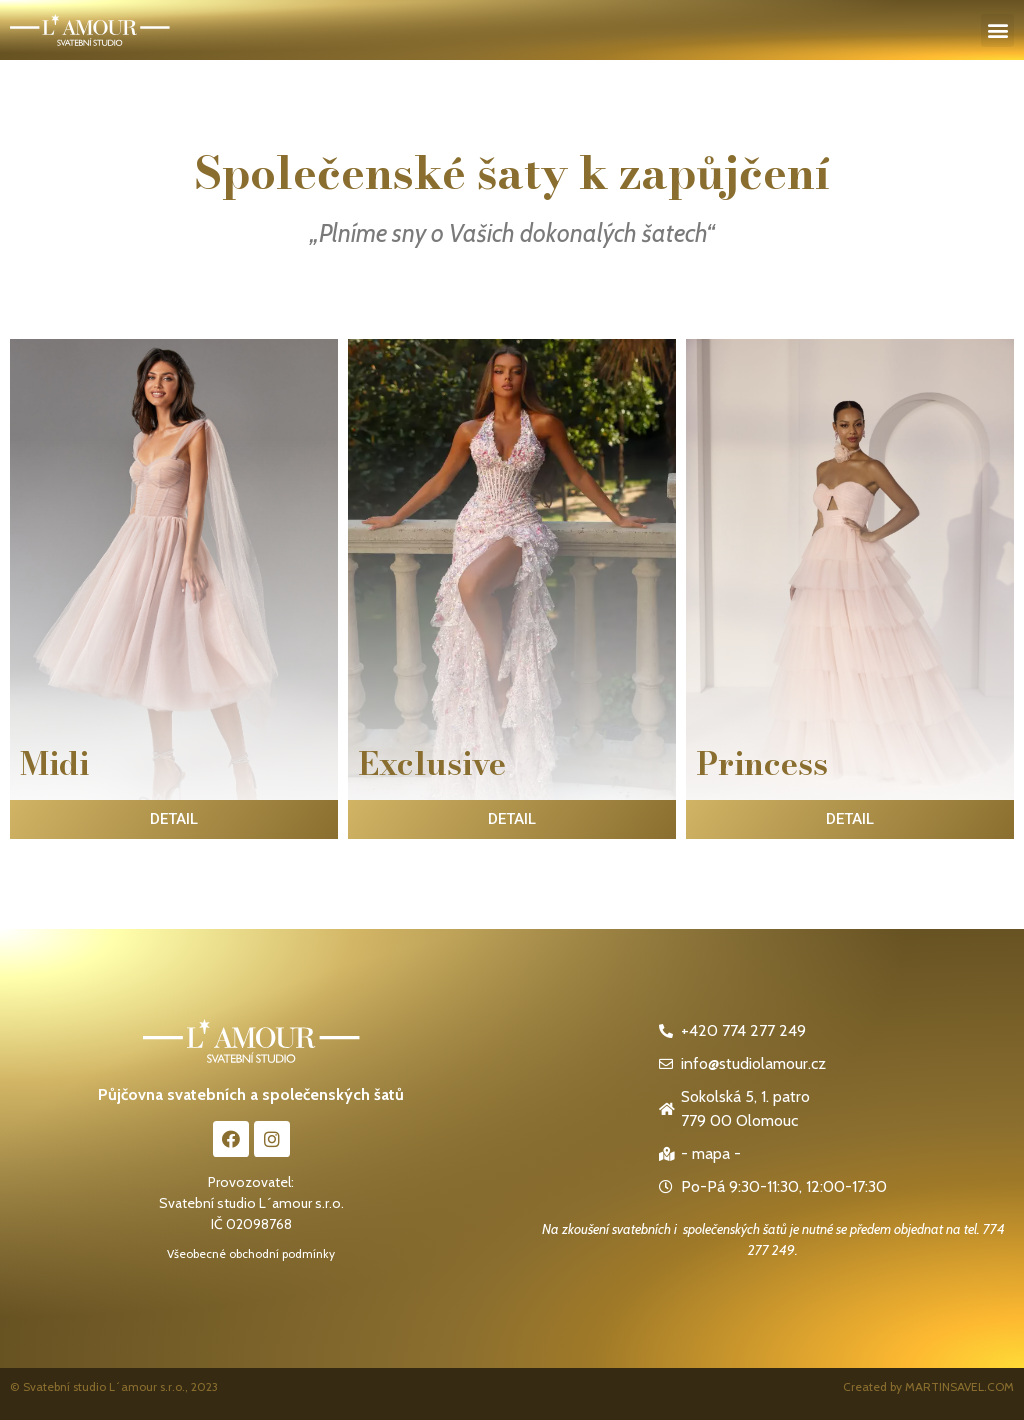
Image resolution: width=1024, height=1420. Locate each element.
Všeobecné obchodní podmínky (251, 1253)
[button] (997, 30)
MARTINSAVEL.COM (959, 1386)
